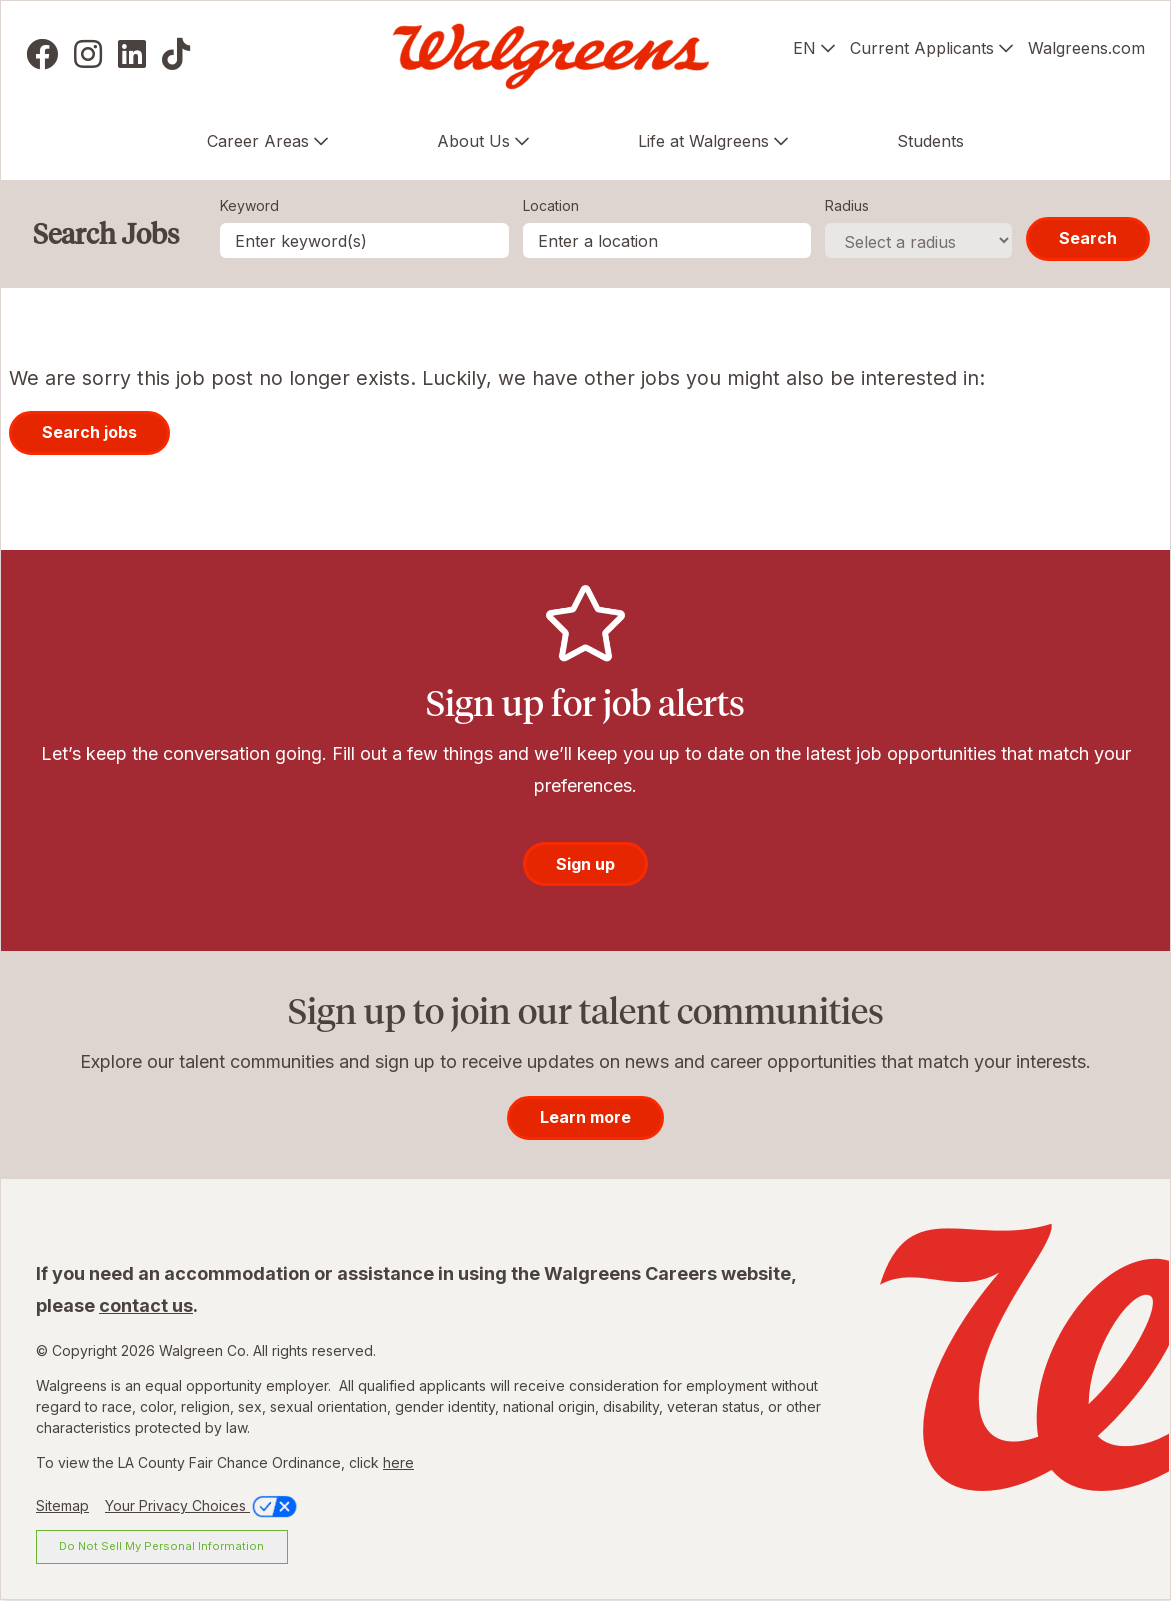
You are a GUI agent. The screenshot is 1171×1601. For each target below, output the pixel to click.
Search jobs (89, 432)
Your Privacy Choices (202, 1505)
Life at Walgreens (703, 141)
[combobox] (667, 240)
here (398, 1462)
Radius (847, 205)
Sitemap (62, 1505)
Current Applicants (922, 48)
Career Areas (258, 141)
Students (930, 141)
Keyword (249, 205)
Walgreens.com (1086, 48)
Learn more (585, 1117)
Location (551, 205)
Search (1088, 238)
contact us (146, 1305)
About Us (473, 141)
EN (804, 48)
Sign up (585, 864)
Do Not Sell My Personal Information (161, 1546)
